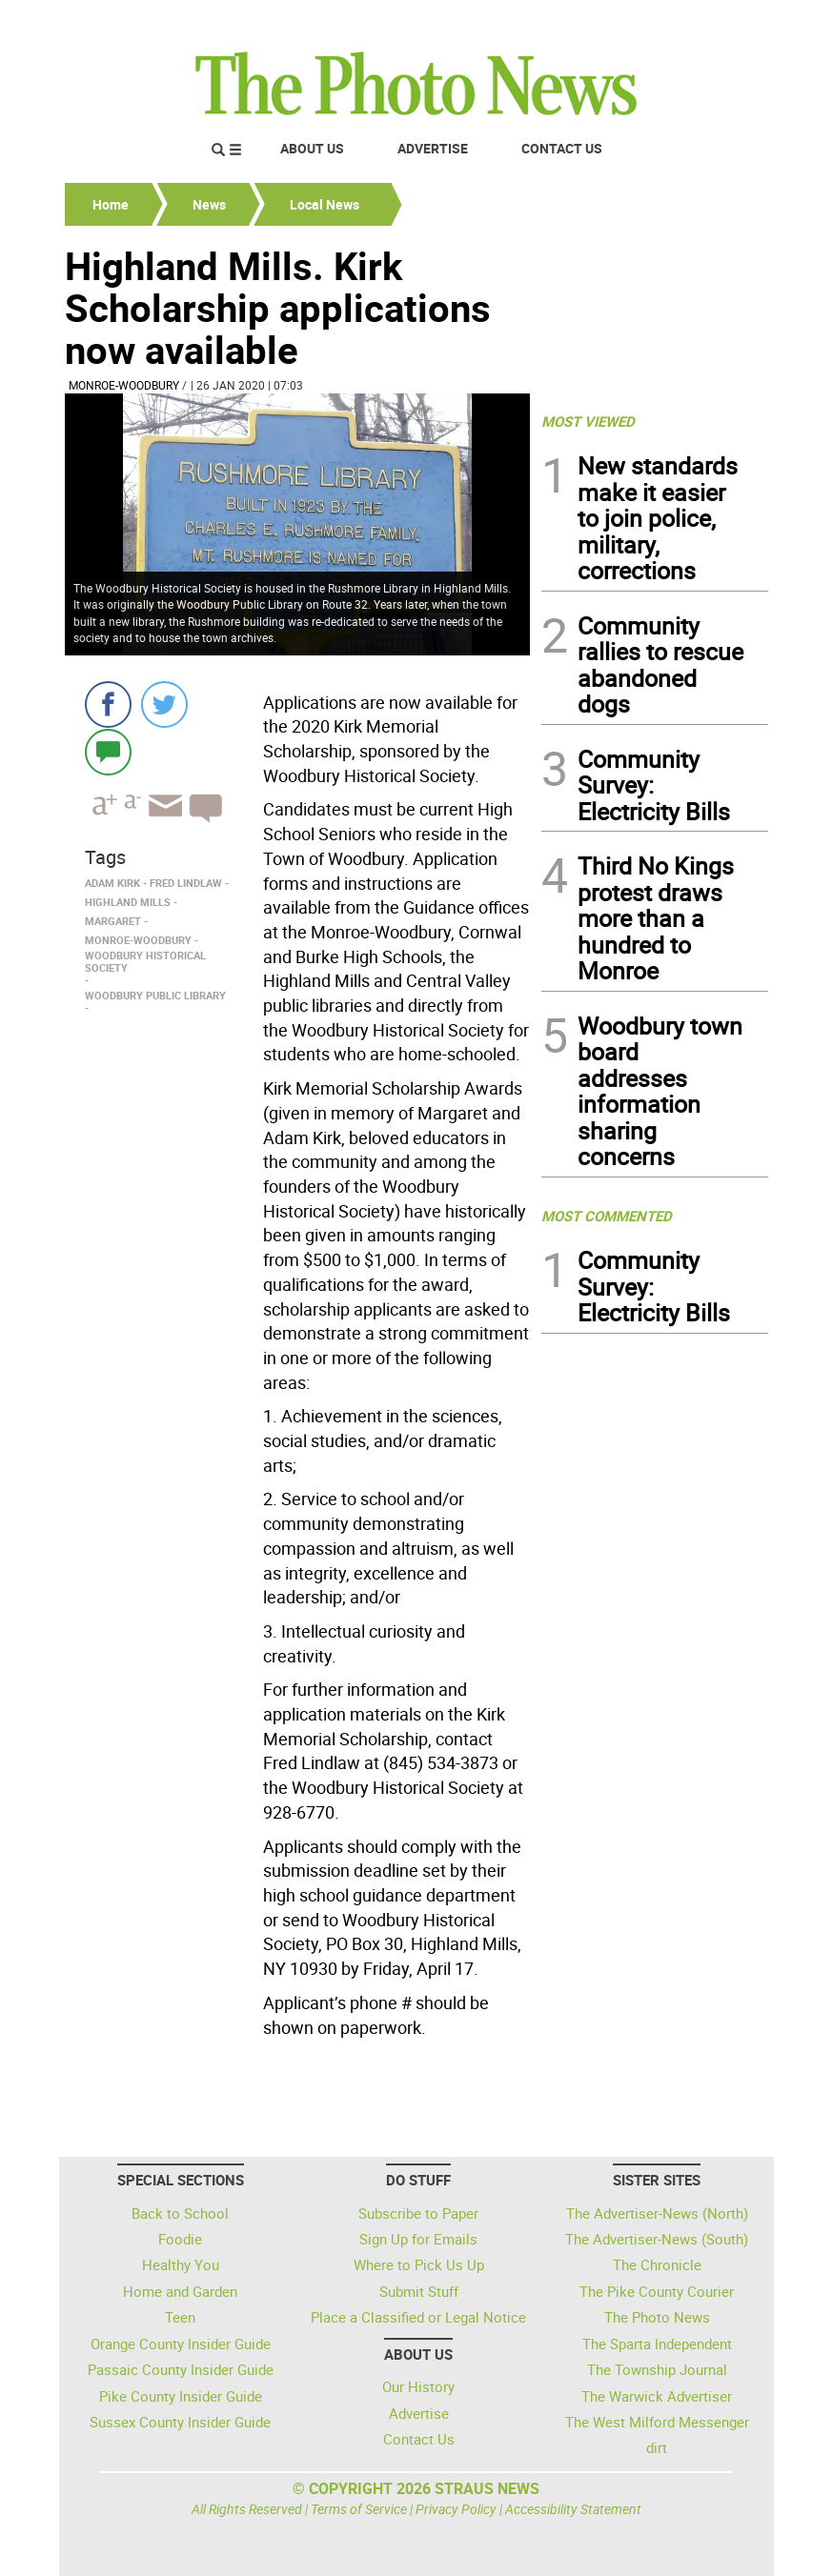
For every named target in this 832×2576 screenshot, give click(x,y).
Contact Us (561, 148)
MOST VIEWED (588, 421)
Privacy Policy (456, 2509)
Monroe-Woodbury (124, 384)
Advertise (432, 148)
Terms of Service (359, 2509)
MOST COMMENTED (606, 1215)
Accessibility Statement (573, 2509)
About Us (312, 148)
